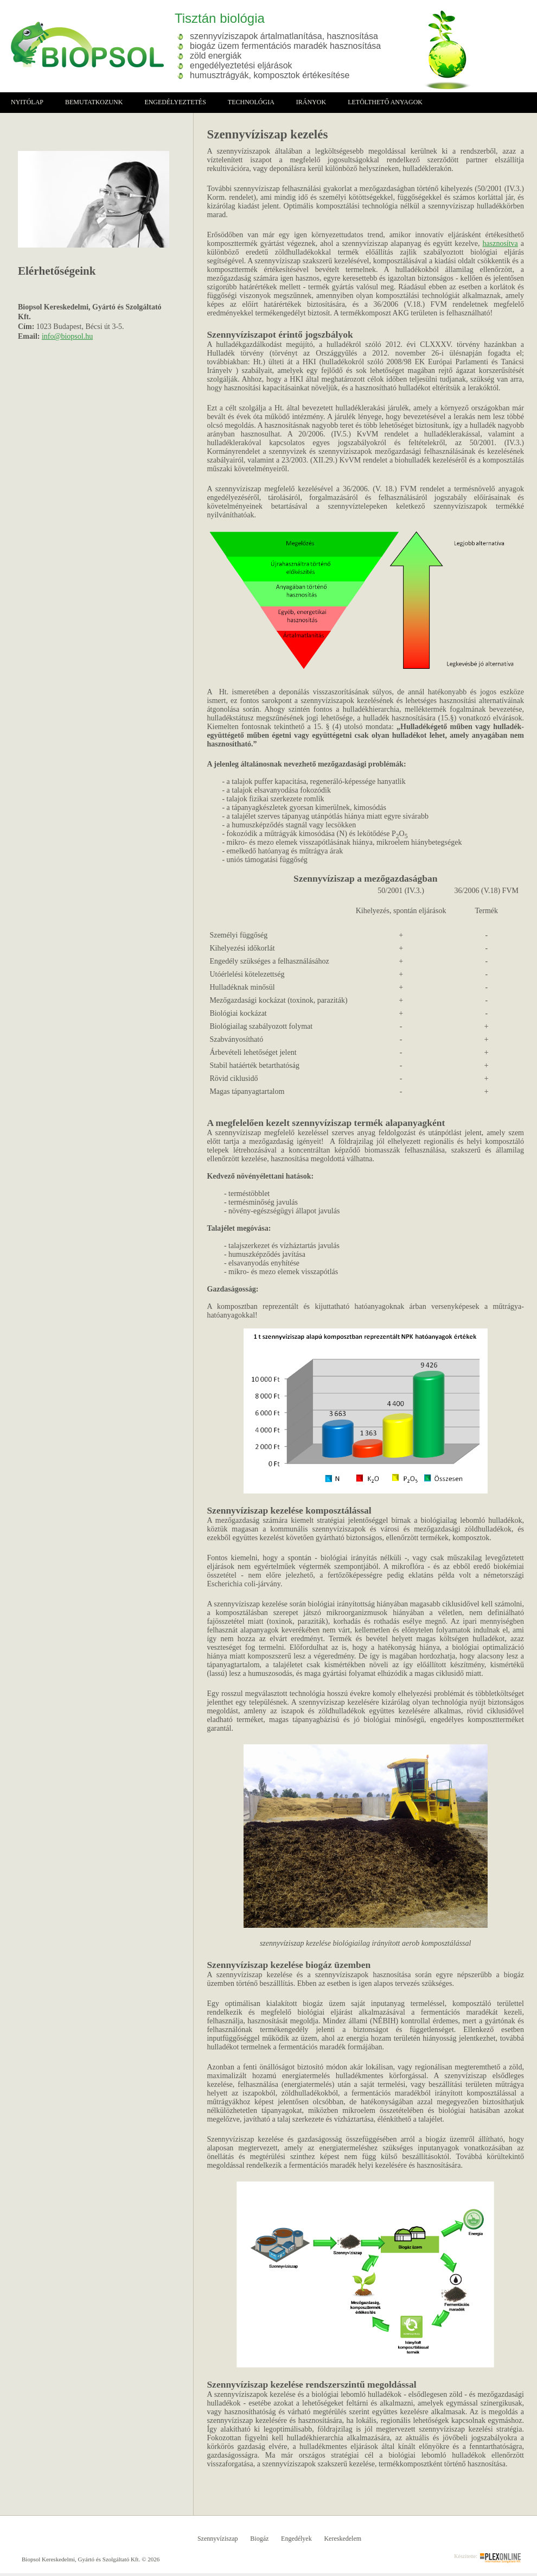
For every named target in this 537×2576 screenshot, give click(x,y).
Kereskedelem (342, 2538)
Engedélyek (296, 2538)
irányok (311, 102)
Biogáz (259, 2538)
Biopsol (82, 44)
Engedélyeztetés (175, 102)
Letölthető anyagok (385, 102)
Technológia (251, 102)
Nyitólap (27, 102)
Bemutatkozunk (94, 102)
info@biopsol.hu (67, 336)
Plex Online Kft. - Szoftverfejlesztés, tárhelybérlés (500, 2558)
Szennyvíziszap (217, 2538)
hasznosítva (500, 243)
